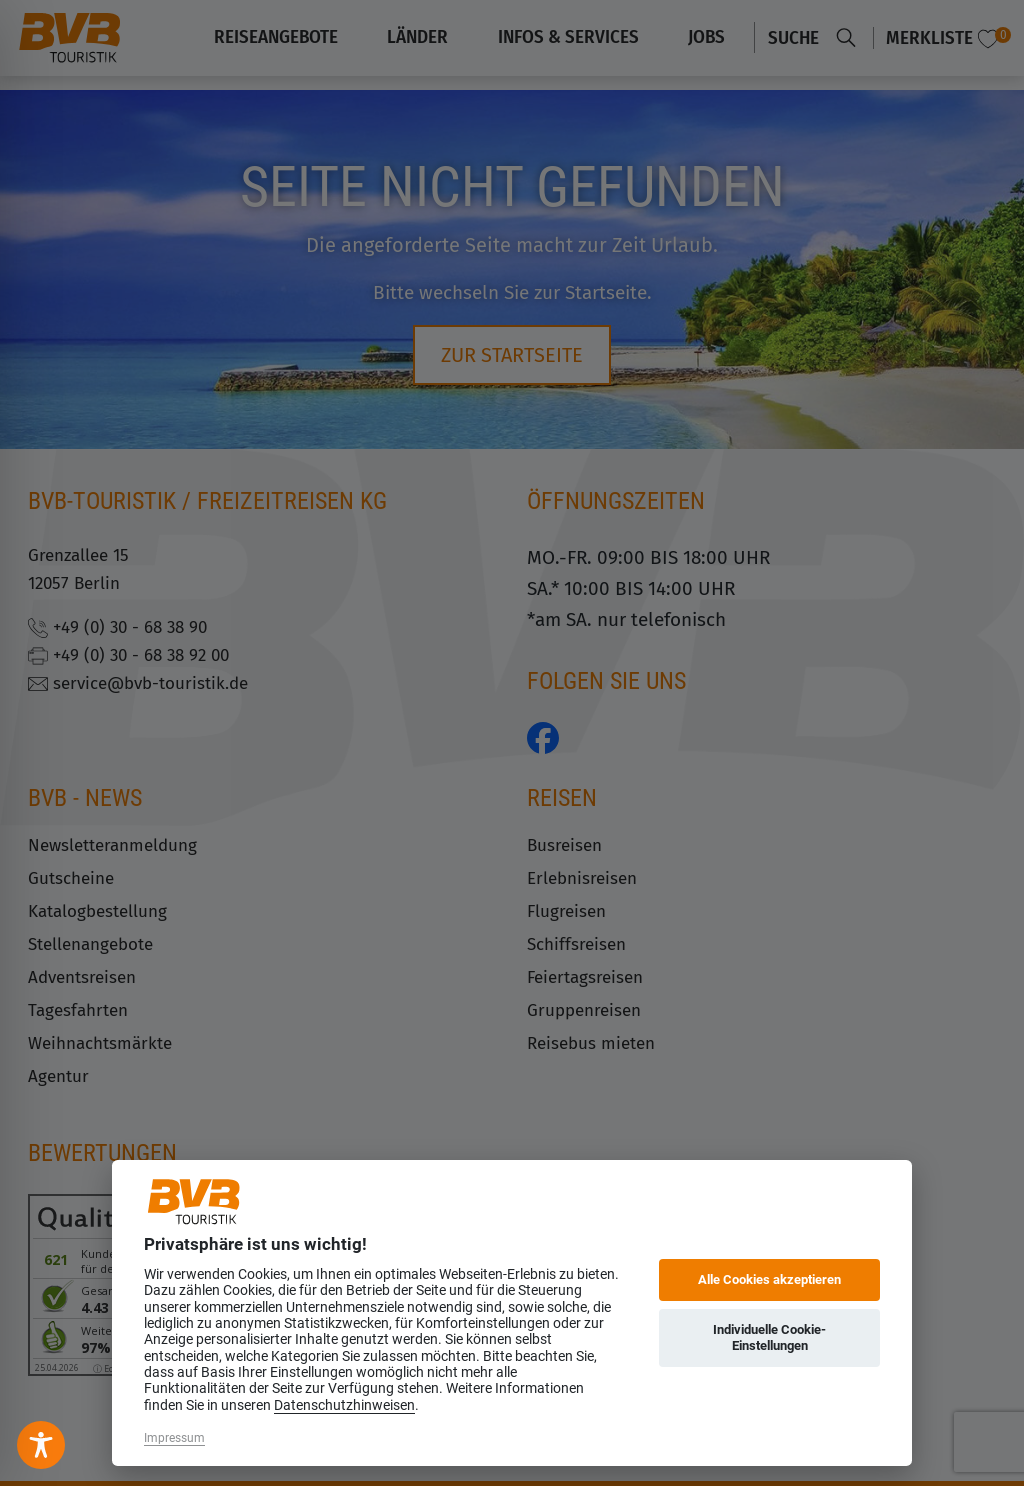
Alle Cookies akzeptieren (769, 1279)
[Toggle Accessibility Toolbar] (41, 1445)
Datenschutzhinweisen (344, 1405)
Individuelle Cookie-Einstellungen (769, 1337)
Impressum (174, 1438)
